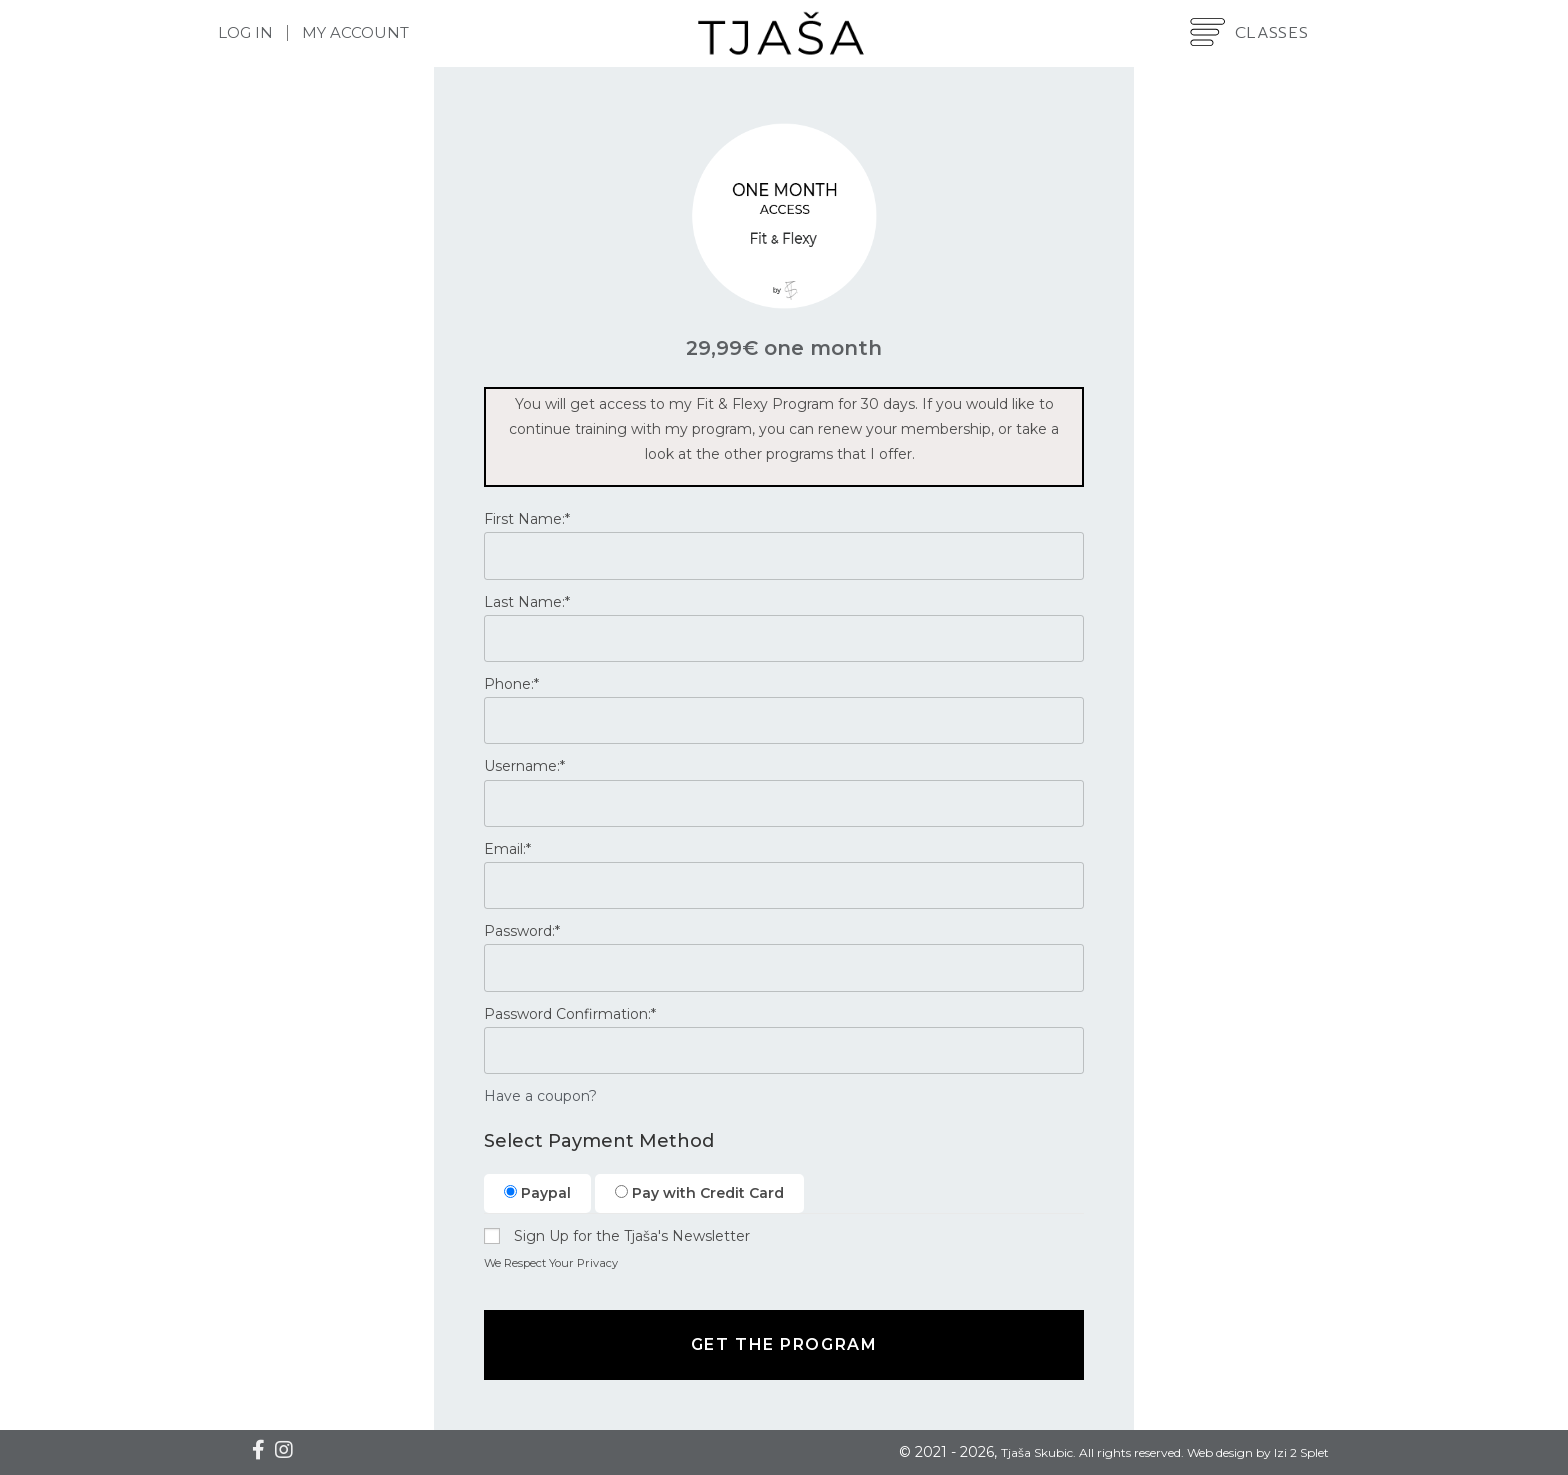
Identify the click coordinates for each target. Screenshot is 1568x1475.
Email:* (507, 849)
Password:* (522, 931)
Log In (245, 32)
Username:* (524, 766)
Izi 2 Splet (1301, 1452)
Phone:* (511, 684)
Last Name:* (527, 602)
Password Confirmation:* (570, 1014)
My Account (355, 32)
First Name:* (527, 519)
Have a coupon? (540, 1096)
